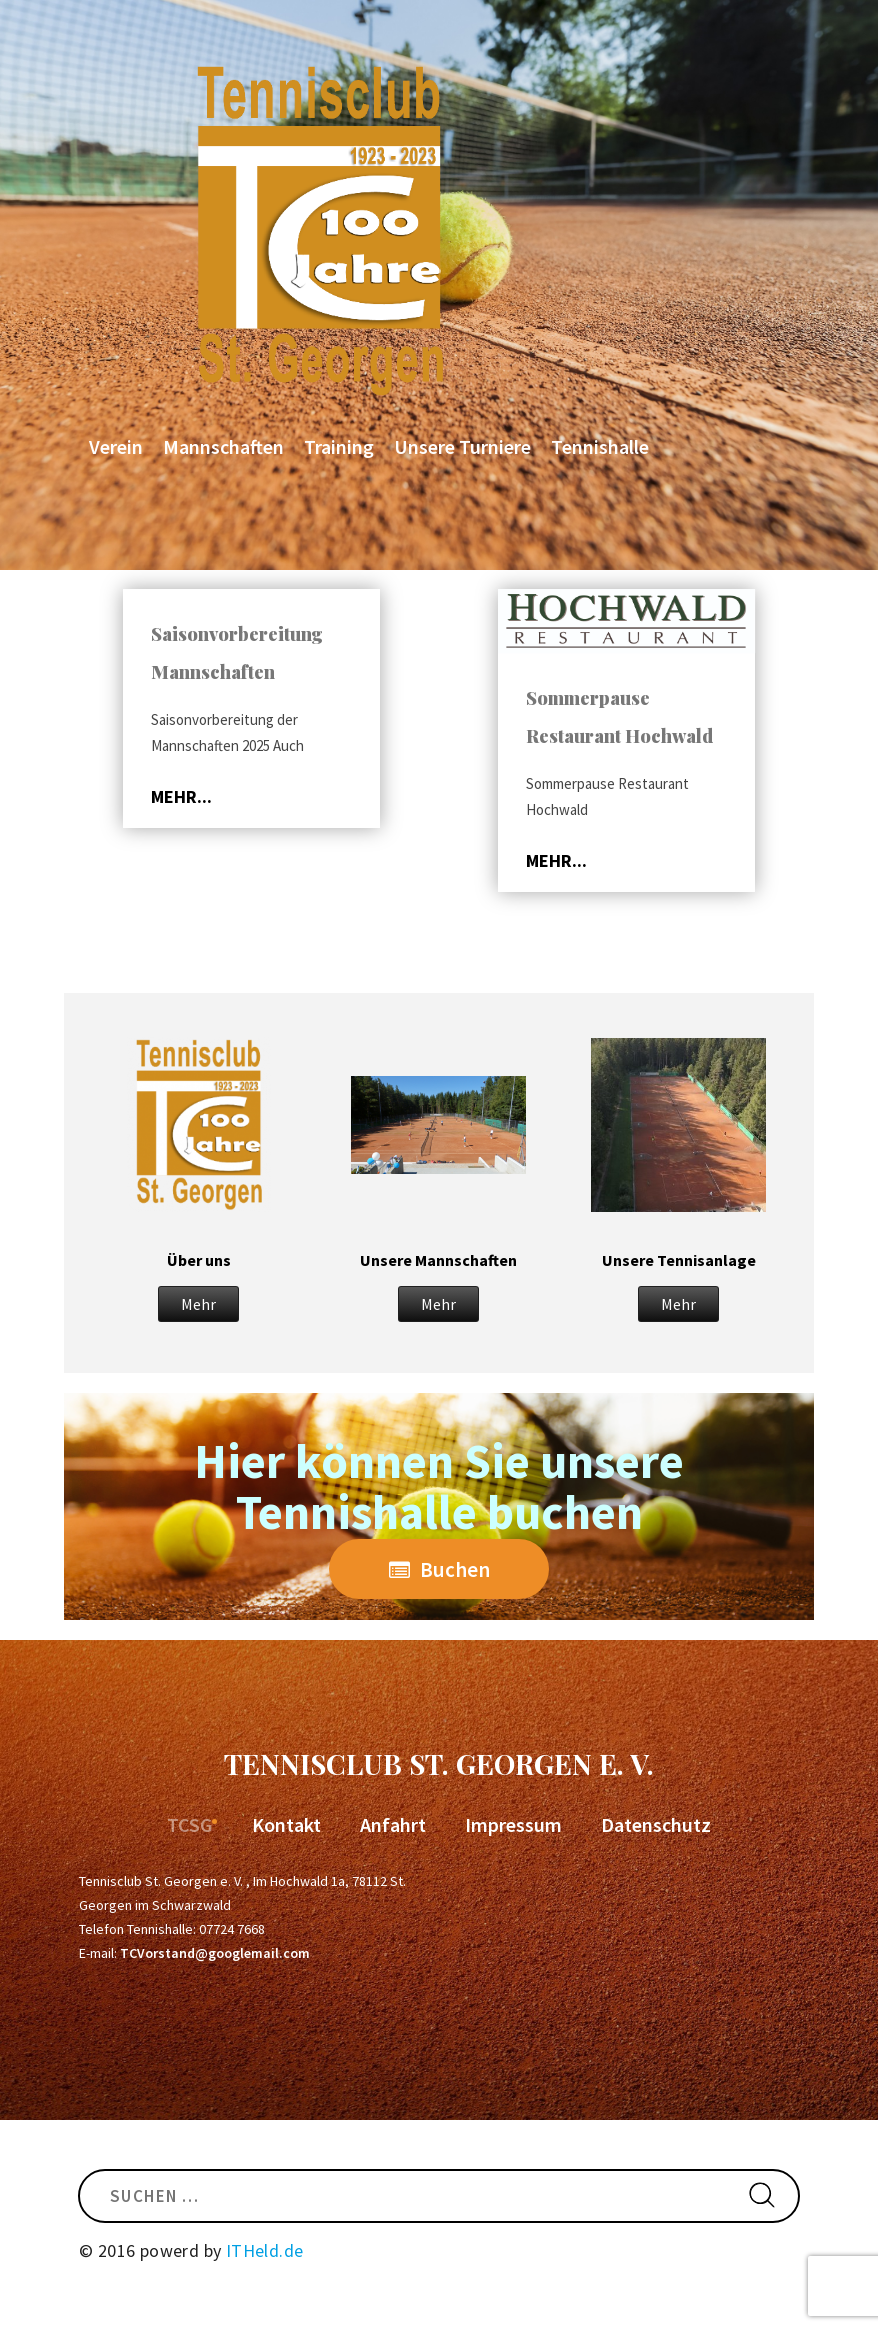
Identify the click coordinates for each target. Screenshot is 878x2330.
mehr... (181, 796)
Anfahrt (393, 1824)
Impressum (513, 1824)
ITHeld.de (265, 2250)
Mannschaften (223, 446)
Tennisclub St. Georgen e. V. (439, 1763)
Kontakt (286, 1824)
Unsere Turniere (462, 446)
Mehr (198, 1304)
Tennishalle (600, 446)
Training (339, 446)
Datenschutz (656, 1824)
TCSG (190, 1824)
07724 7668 (232, 1929)
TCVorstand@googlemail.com (215, 1953)
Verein (116, 446)
